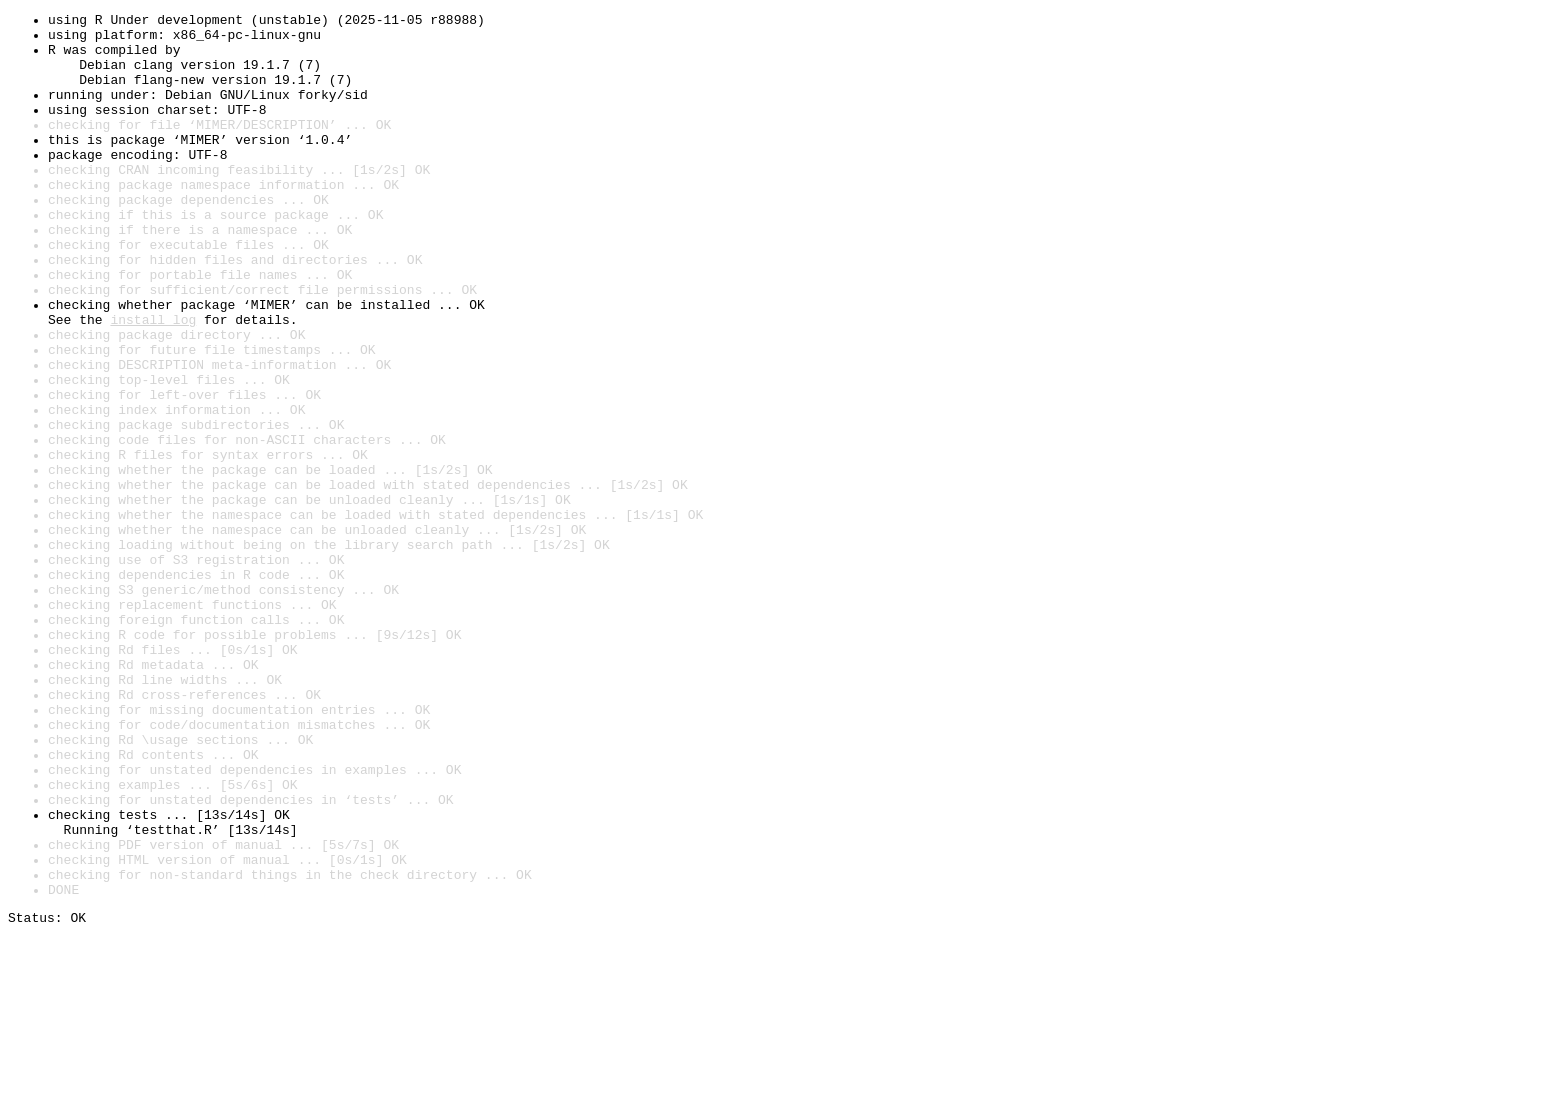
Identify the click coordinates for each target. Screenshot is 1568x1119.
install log (153, 382)
